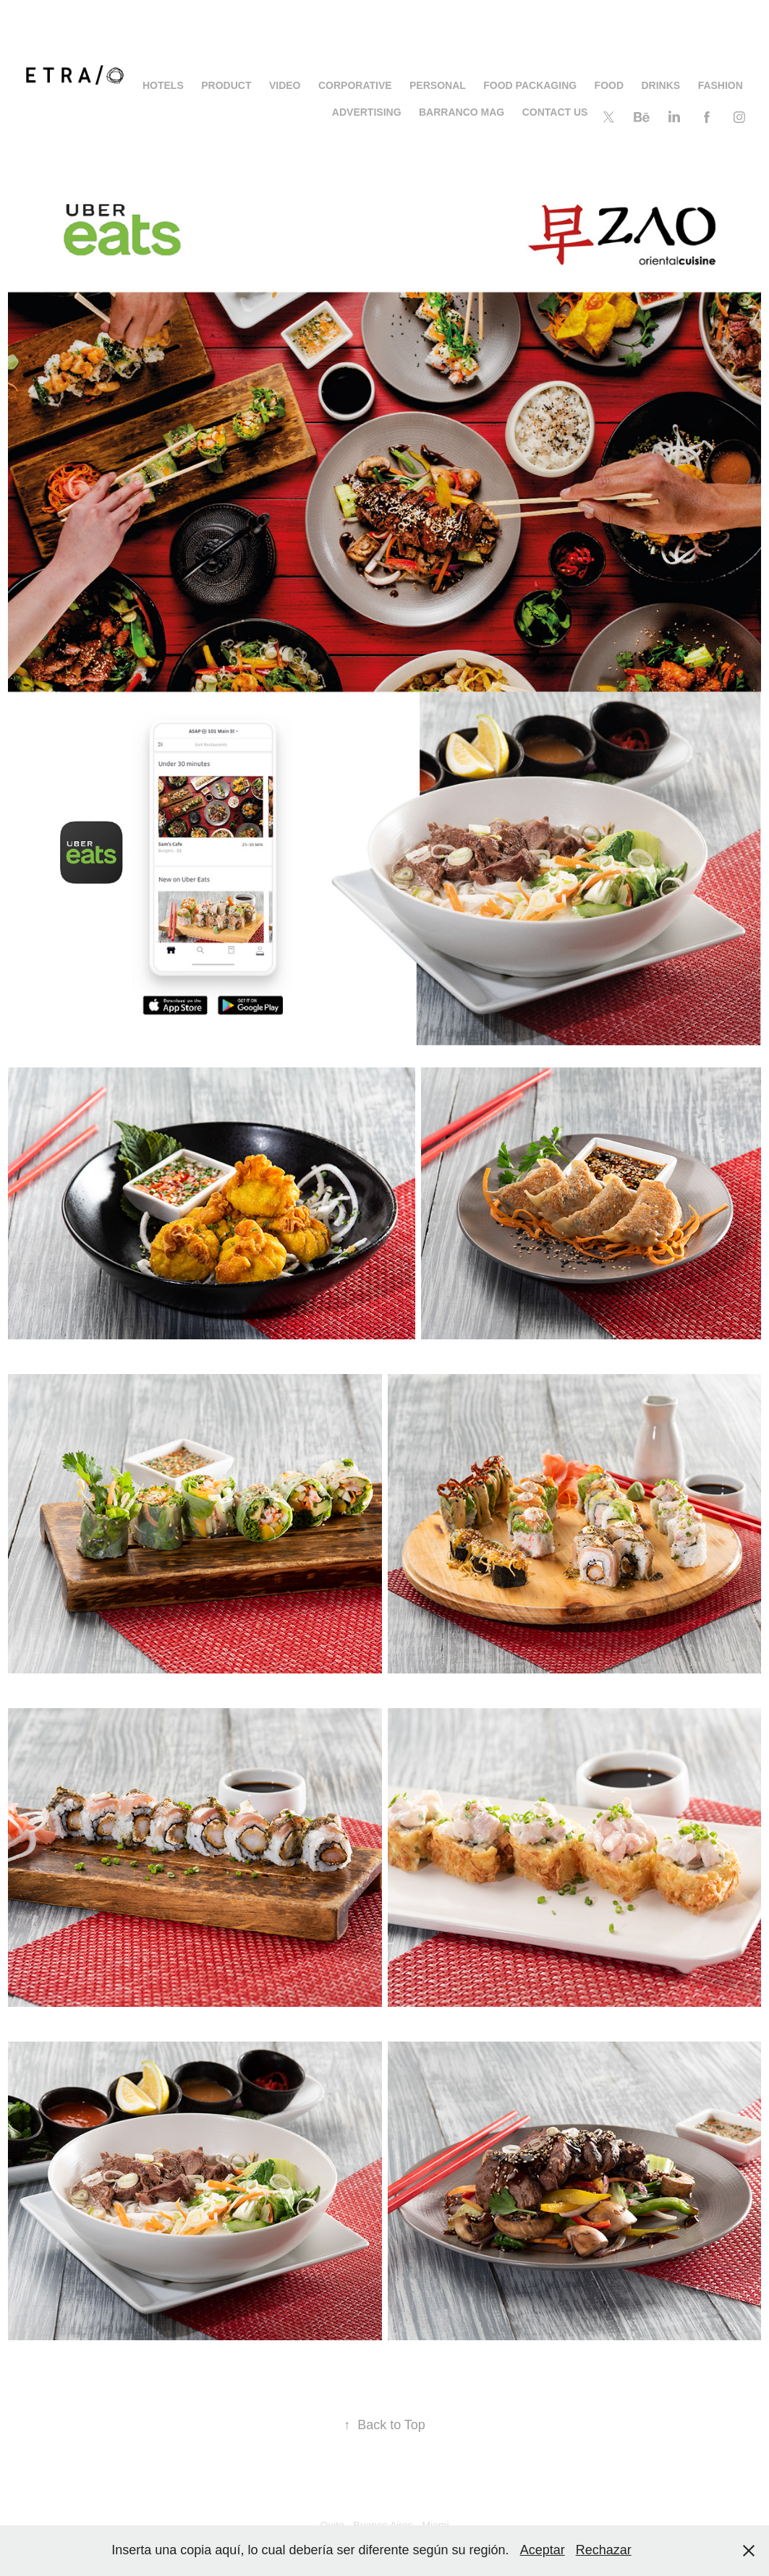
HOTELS (163, 85)
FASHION (720, 85)
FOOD (609, 85)
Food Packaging (530, 85)
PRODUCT (226, 85)
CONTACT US (555, 112)
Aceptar (542, 2550)
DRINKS (661, 85)
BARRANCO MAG (461, 112)
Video (285, 85)
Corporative (355, 85)
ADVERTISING (367, 112)
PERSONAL (437, 85)
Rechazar (604, 2550)
